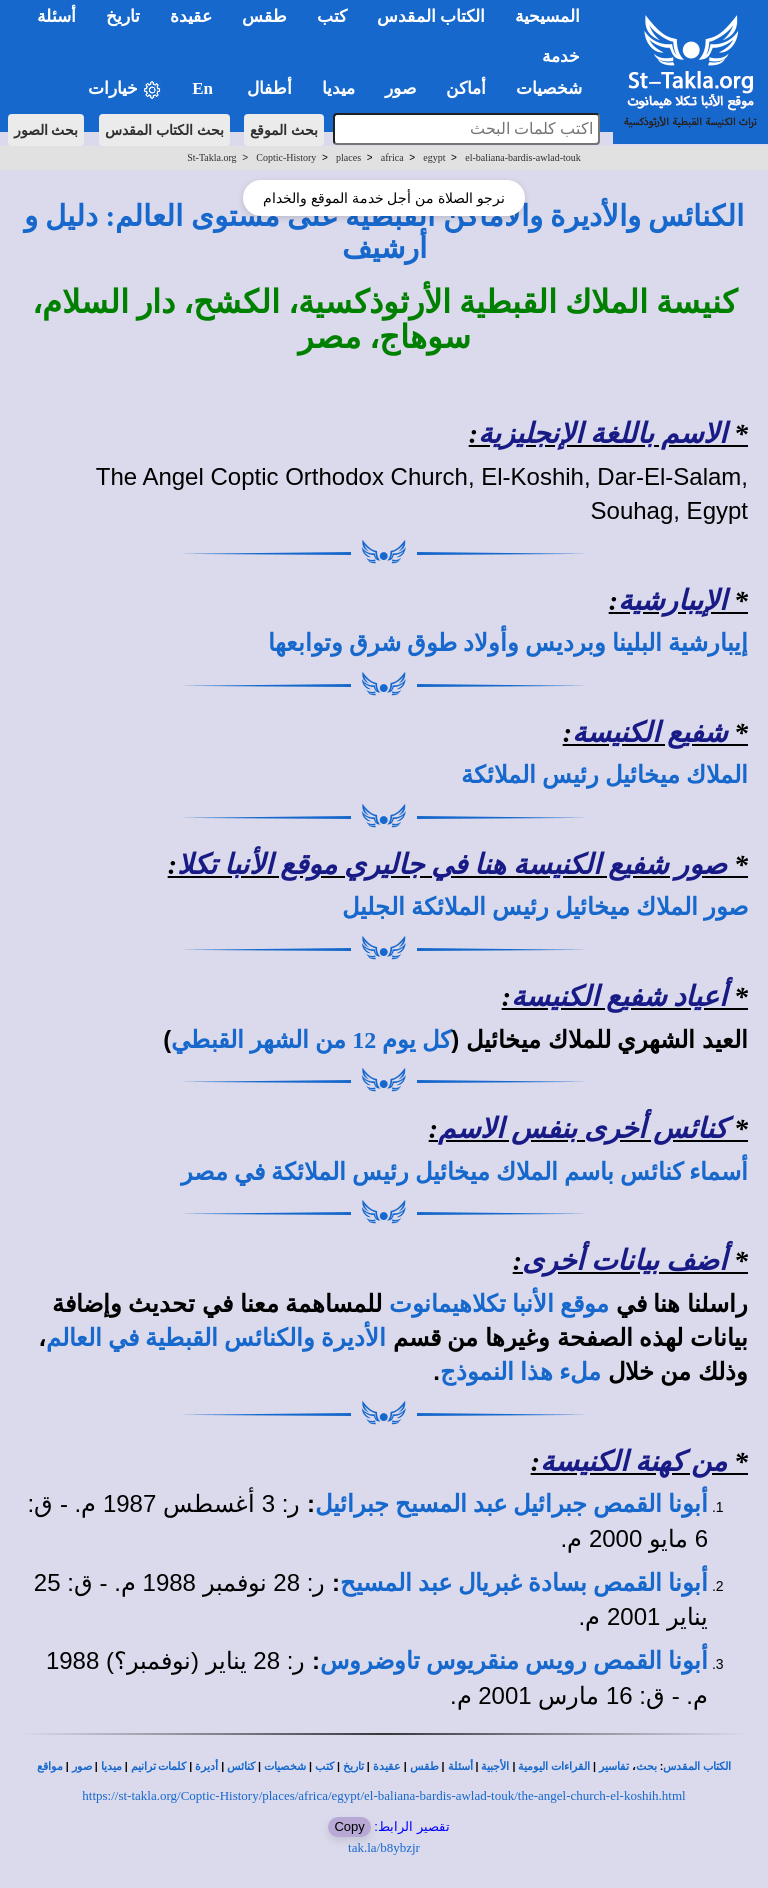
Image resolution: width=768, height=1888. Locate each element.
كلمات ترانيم (159, 1766)
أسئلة (460, 1766)
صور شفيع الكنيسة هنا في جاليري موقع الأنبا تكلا (452, 864)
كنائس (241, 1766)
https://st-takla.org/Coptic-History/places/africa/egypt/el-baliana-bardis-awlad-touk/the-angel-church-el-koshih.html (383, 1795)
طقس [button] (264, 16)
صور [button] (400, 88)
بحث (646, 1766)
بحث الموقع (284, 130)
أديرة (206, 1766)
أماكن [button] (466, 88)
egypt (434, 157)
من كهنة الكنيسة (633, 1461)
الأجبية (495, 1766)
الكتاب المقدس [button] (431, 16)
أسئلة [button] (56, 16)
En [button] (204, 88)
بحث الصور (46, 130)
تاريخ (353, 1766)
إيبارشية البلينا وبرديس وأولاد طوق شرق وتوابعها (508, 643)
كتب (324, 1766)
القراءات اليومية (554, 1766)
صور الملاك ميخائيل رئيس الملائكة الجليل (545, 907)
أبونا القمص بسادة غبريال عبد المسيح (524, 1583)
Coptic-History (286, 157)
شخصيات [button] (555, 88)
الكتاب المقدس (697, 1766)
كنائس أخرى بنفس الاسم (582, 1128)
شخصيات (285, 1766)
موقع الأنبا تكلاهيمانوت (499, 1304)
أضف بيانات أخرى (624, 1260)
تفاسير (614, 1766)
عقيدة (387, 1766)
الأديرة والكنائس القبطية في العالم (216, 1338)
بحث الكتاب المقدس (164, 130)
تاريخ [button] (123, 16)
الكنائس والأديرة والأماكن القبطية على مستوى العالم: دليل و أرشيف (384, 232)
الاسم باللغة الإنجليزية (602, 433)
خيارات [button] (125, 89)
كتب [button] (332, 16)
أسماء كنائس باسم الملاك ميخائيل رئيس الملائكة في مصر (464, 1172)
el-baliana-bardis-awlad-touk (523, 157)
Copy (349, 1826)
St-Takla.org (211, 157)
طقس (424, 1766)
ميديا (111, 1766)
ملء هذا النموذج (520, 1372)
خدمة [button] (561, 56)
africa (392, 157)
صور (82, 1766)
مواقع (50, 1766)
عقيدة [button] (191, 16)
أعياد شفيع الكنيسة (619, 996)
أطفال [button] (269, 88)
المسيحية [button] (547, 16)
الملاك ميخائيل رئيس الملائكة (604, 775)
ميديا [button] (338, 88)
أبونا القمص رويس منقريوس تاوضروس (514, 1661)
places (348, 157)
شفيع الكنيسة (649, 732)
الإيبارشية (672, 600)
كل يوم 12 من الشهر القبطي (311, 1040)
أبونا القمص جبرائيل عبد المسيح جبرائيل (511, 1504)
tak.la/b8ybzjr (384, 1847)
